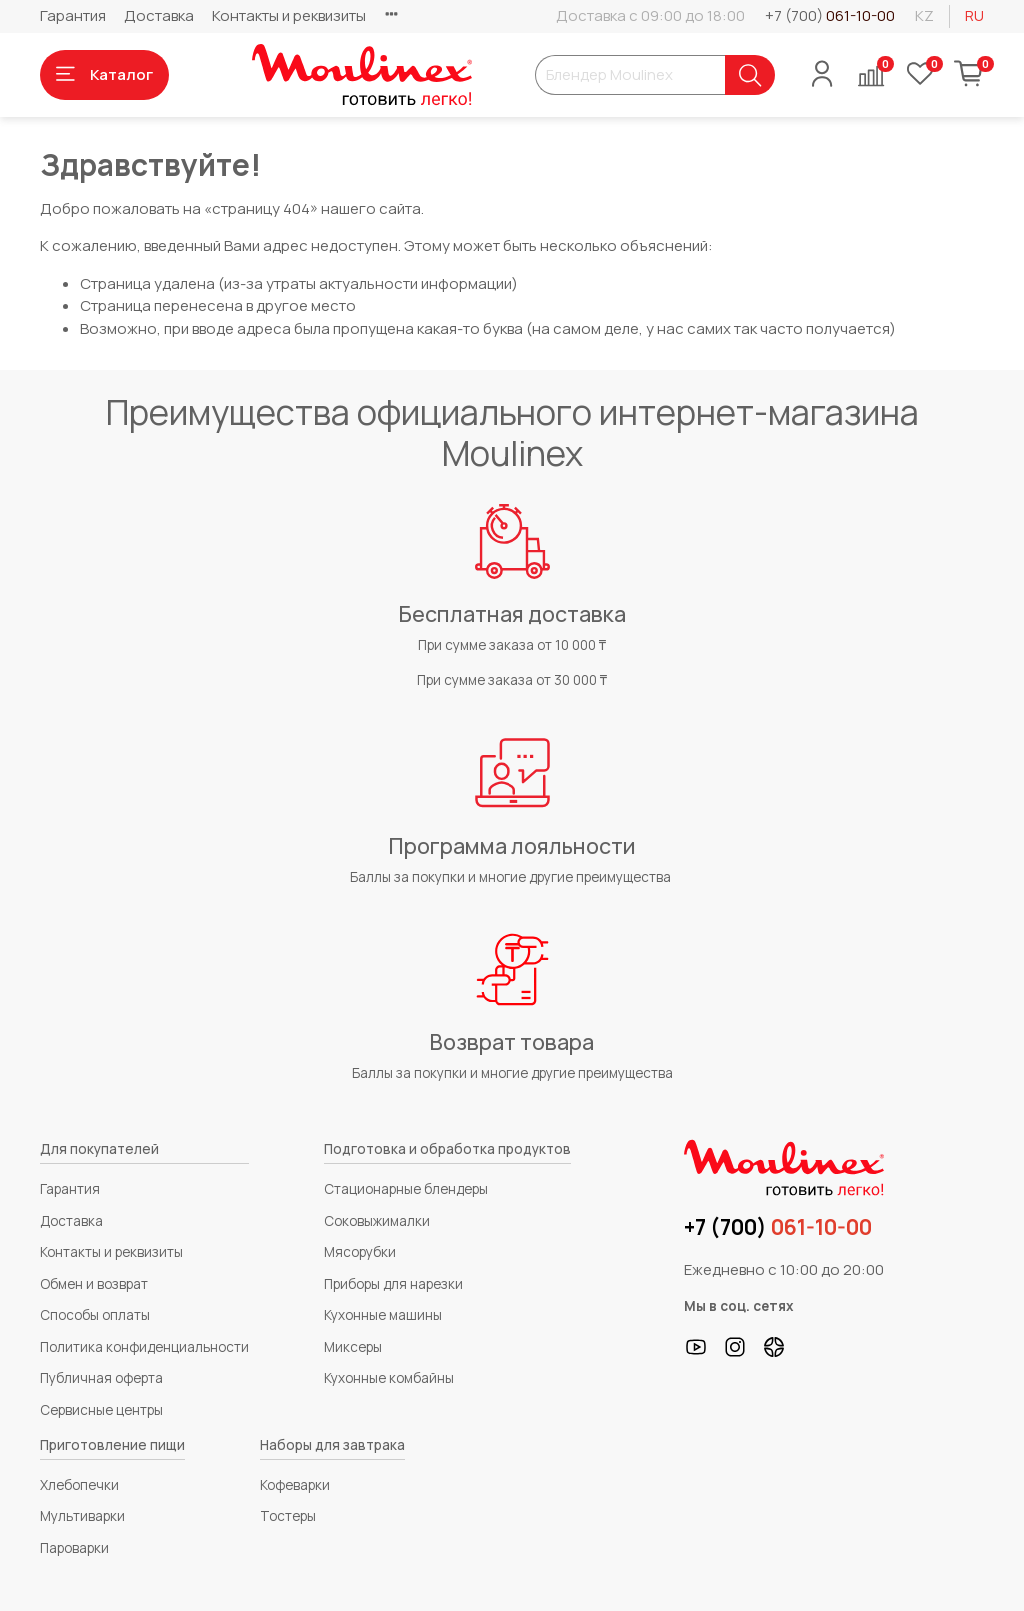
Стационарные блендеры (406, 1189)
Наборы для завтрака (332, 1445)
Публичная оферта (101, 1378)
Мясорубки (360, 1252)
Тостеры (288, 1516)
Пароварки (74, 1548)
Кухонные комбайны (389, 1378)
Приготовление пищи (112, 1445)
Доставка (159, 15)
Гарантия (73, 15)
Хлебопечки (79, 1485)
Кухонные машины (383, 1315)
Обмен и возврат (94, 1284)
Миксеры (353, 1347)
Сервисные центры (101, 1410)
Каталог (104, 74)
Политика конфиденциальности (144, 1347)
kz (924, 15)
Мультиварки (82, 1516)
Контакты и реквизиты (289, 15)
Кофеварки (295, 1485)
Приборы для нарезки (393, 1284)
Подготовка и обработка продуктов (447, 1149)
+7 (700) (830, 15)
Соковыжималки (377, 1221)
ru (974, 15)
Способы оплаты (95, 1315)
